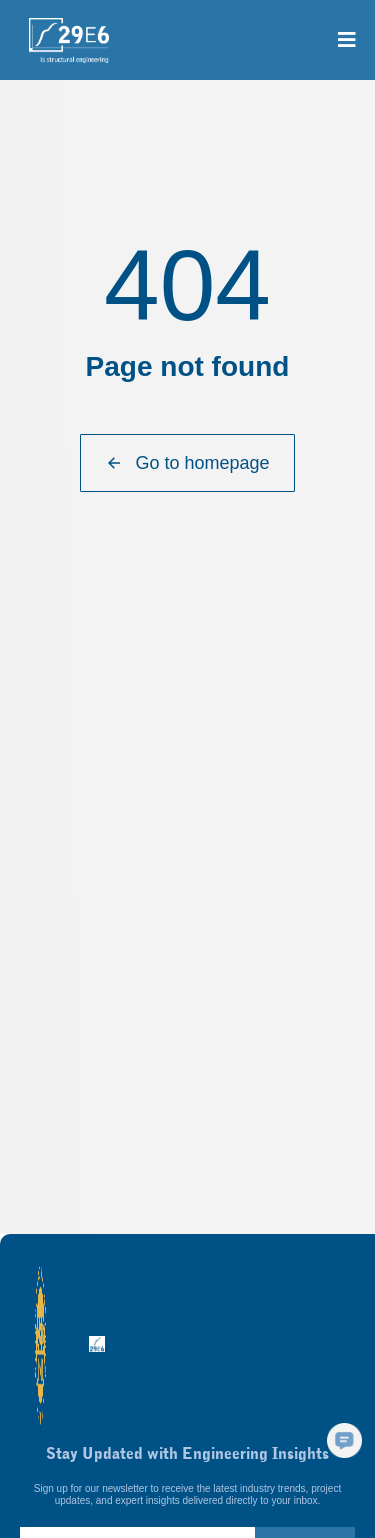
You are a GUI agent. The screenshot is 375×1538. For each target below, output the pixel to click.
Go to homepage (187, 463)
